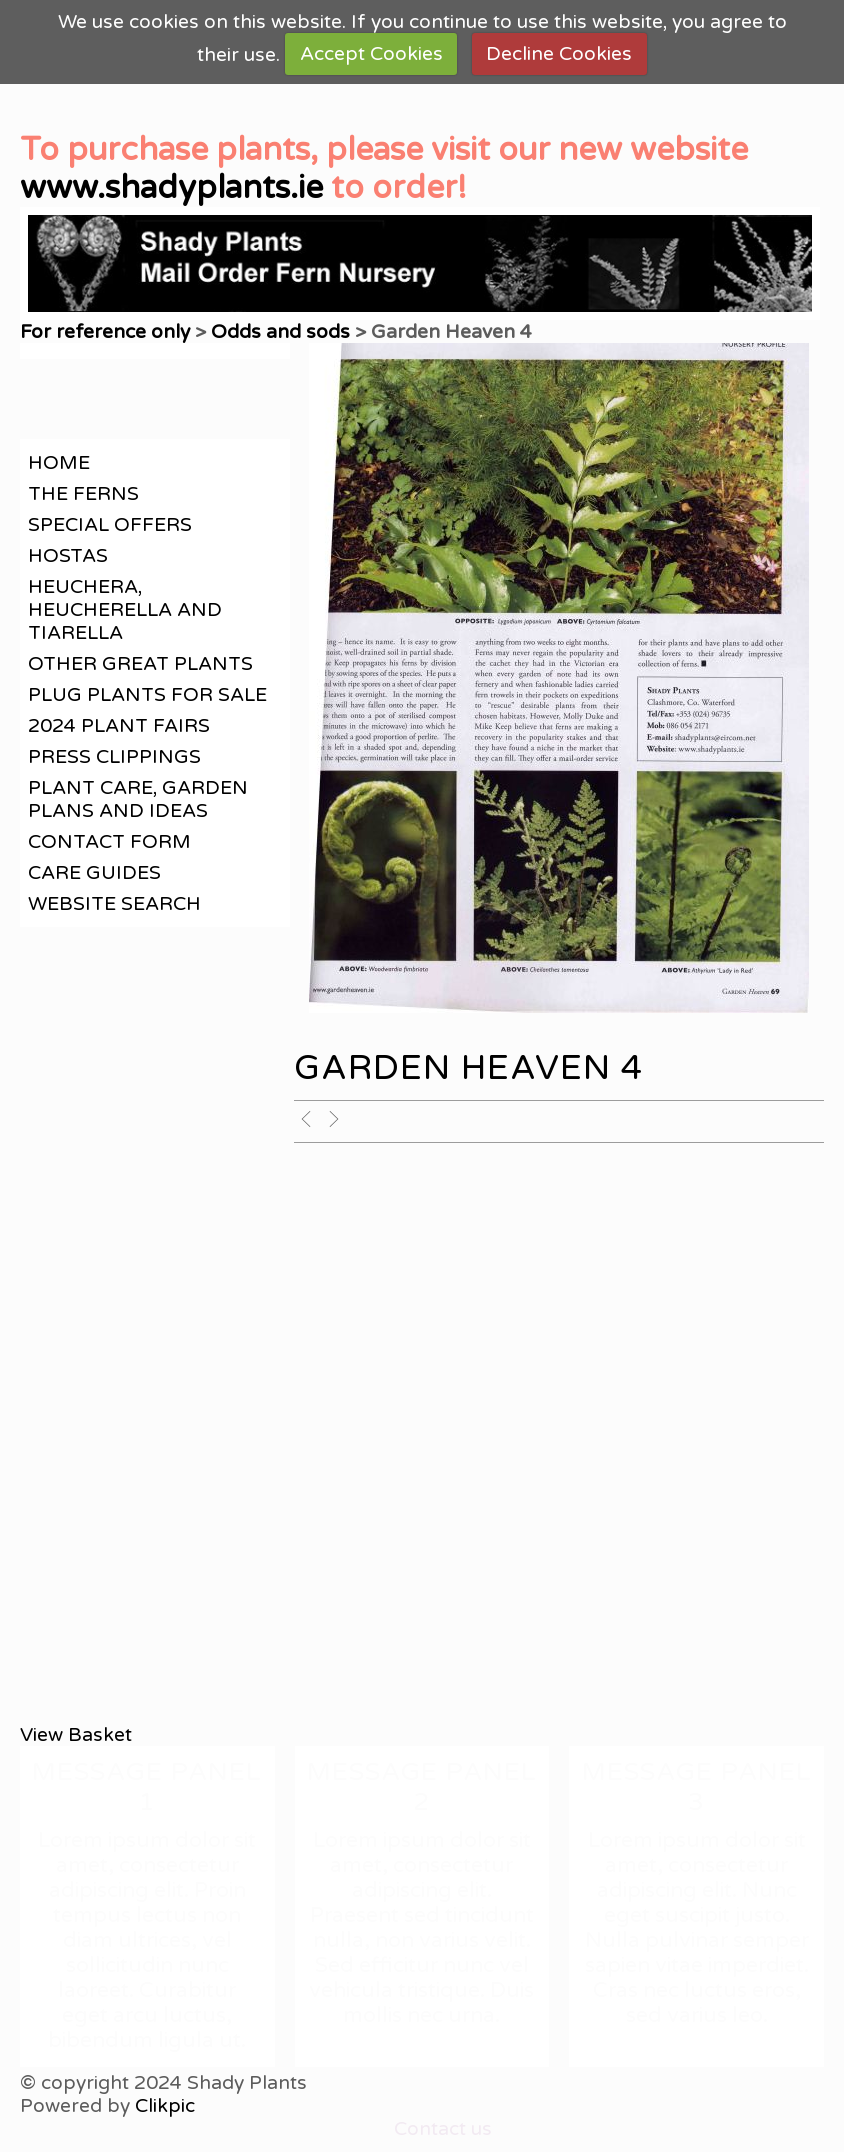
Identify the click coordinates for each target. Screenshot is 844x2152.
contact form (109, 841)
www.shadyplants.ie (171, 188)
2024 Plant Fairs (119, 725)
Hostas (68, 555)
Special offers (110, 524)
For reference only (105, 331)
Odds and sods (280, 331)
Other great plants (140, 663)
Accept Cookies (371, 53)
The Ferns (83, 493)
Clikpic (165, 2105)
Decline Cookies (559, 53)
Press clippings (114, 756)
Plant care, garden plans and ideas (138, 799)
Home (59, 462)
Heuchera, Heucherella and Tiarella (125, 609)
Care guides (94, 872)
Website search (114, 903)
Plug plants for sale (147, 694)
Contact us (443, 2128)
